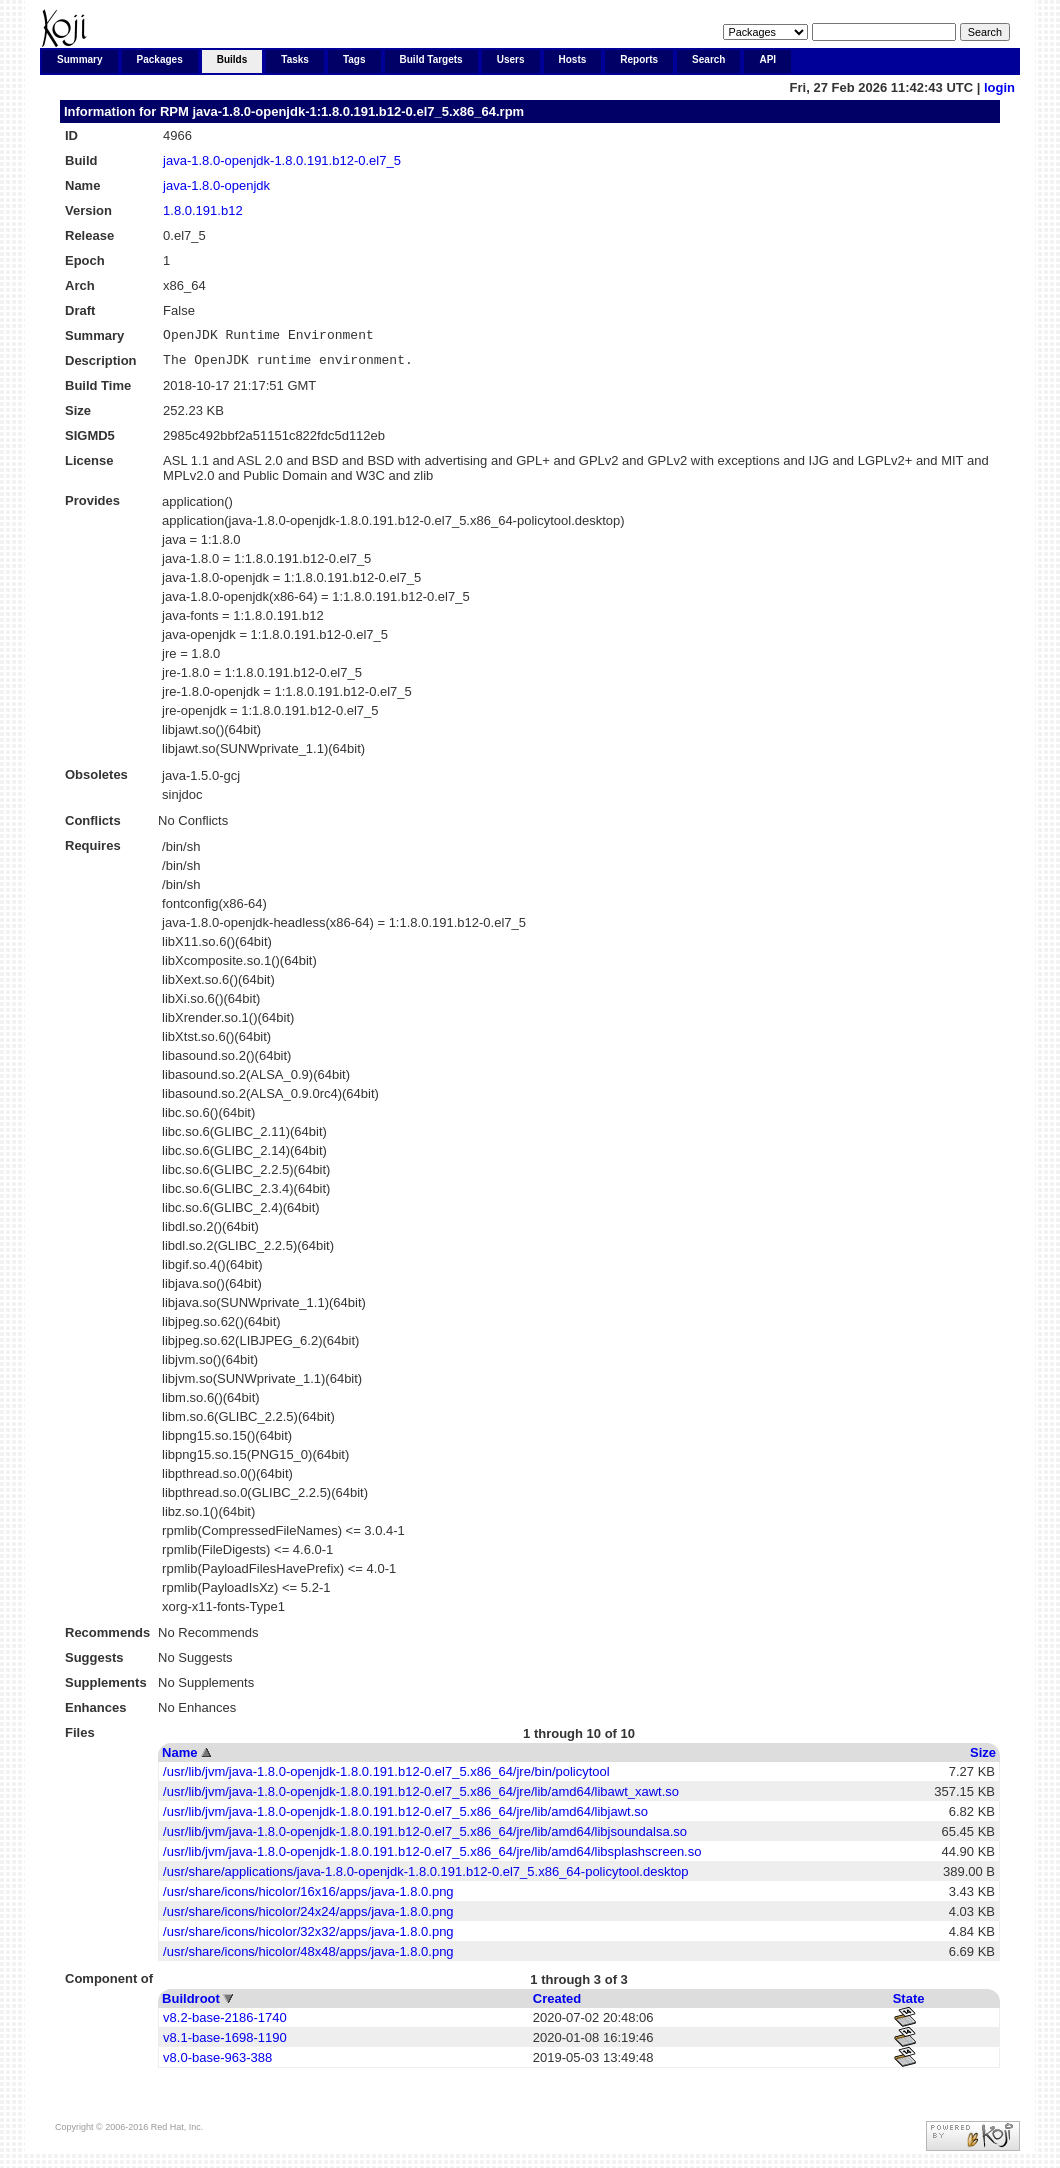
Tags (354, 59)
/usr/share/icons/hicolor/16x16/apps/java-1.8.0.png (308, 1897)
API (767, 59)
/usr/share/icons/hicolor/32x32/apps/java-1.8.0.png (308, 1937)
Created (557, 2004)
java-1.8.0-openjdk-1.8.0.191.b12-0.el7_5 (282, 160)
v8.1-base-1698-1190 (225, 2043)
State (909, 2004)
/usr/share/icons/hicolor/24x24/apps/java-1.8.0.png (308, 1917)
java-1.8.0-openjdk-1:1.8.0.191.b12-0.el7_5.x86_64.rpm (358, 111)
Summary (80, 59)
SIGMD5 (90, 441)
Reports (639, 59)
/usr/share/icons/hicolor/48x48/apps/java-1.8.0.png (308, 1957)
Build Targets (431, 59)
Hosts (573, 59)
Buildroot (191, 2004)
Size (983, 1758)
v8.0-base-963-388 (217, 2063)
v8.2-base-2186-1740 (225, 2023)
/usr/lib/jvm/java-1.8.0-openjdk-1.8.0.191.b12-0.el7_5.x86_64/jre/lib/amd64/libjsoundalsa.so (425, 1837)
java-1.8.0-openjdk (216, 185)
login (999, 87)
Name (179, 1758)
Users (511, 59)
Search (708, 59)
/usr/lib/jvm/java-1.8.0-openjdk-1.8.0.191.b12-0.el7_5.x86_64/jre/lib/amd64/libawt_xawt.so (421, 1797)
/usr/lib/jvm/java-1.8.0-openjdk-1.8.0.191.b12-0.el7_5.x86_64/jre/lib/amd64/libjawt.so (405, 1817)
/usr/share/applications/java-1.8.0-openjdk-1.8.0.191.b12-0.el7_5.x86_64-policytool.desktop (425, 1877)
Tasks (295, 59)
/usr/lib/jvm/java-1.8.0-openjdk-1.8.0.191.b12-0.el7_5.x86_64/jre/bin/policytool (386, 1777)
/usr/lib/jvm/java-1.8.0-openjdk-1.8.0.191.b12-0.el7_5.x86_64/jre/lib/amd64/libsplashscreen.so (432, 1857)
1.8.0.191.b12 (203, 210)
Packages (160, 59)
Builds (232, 59)
